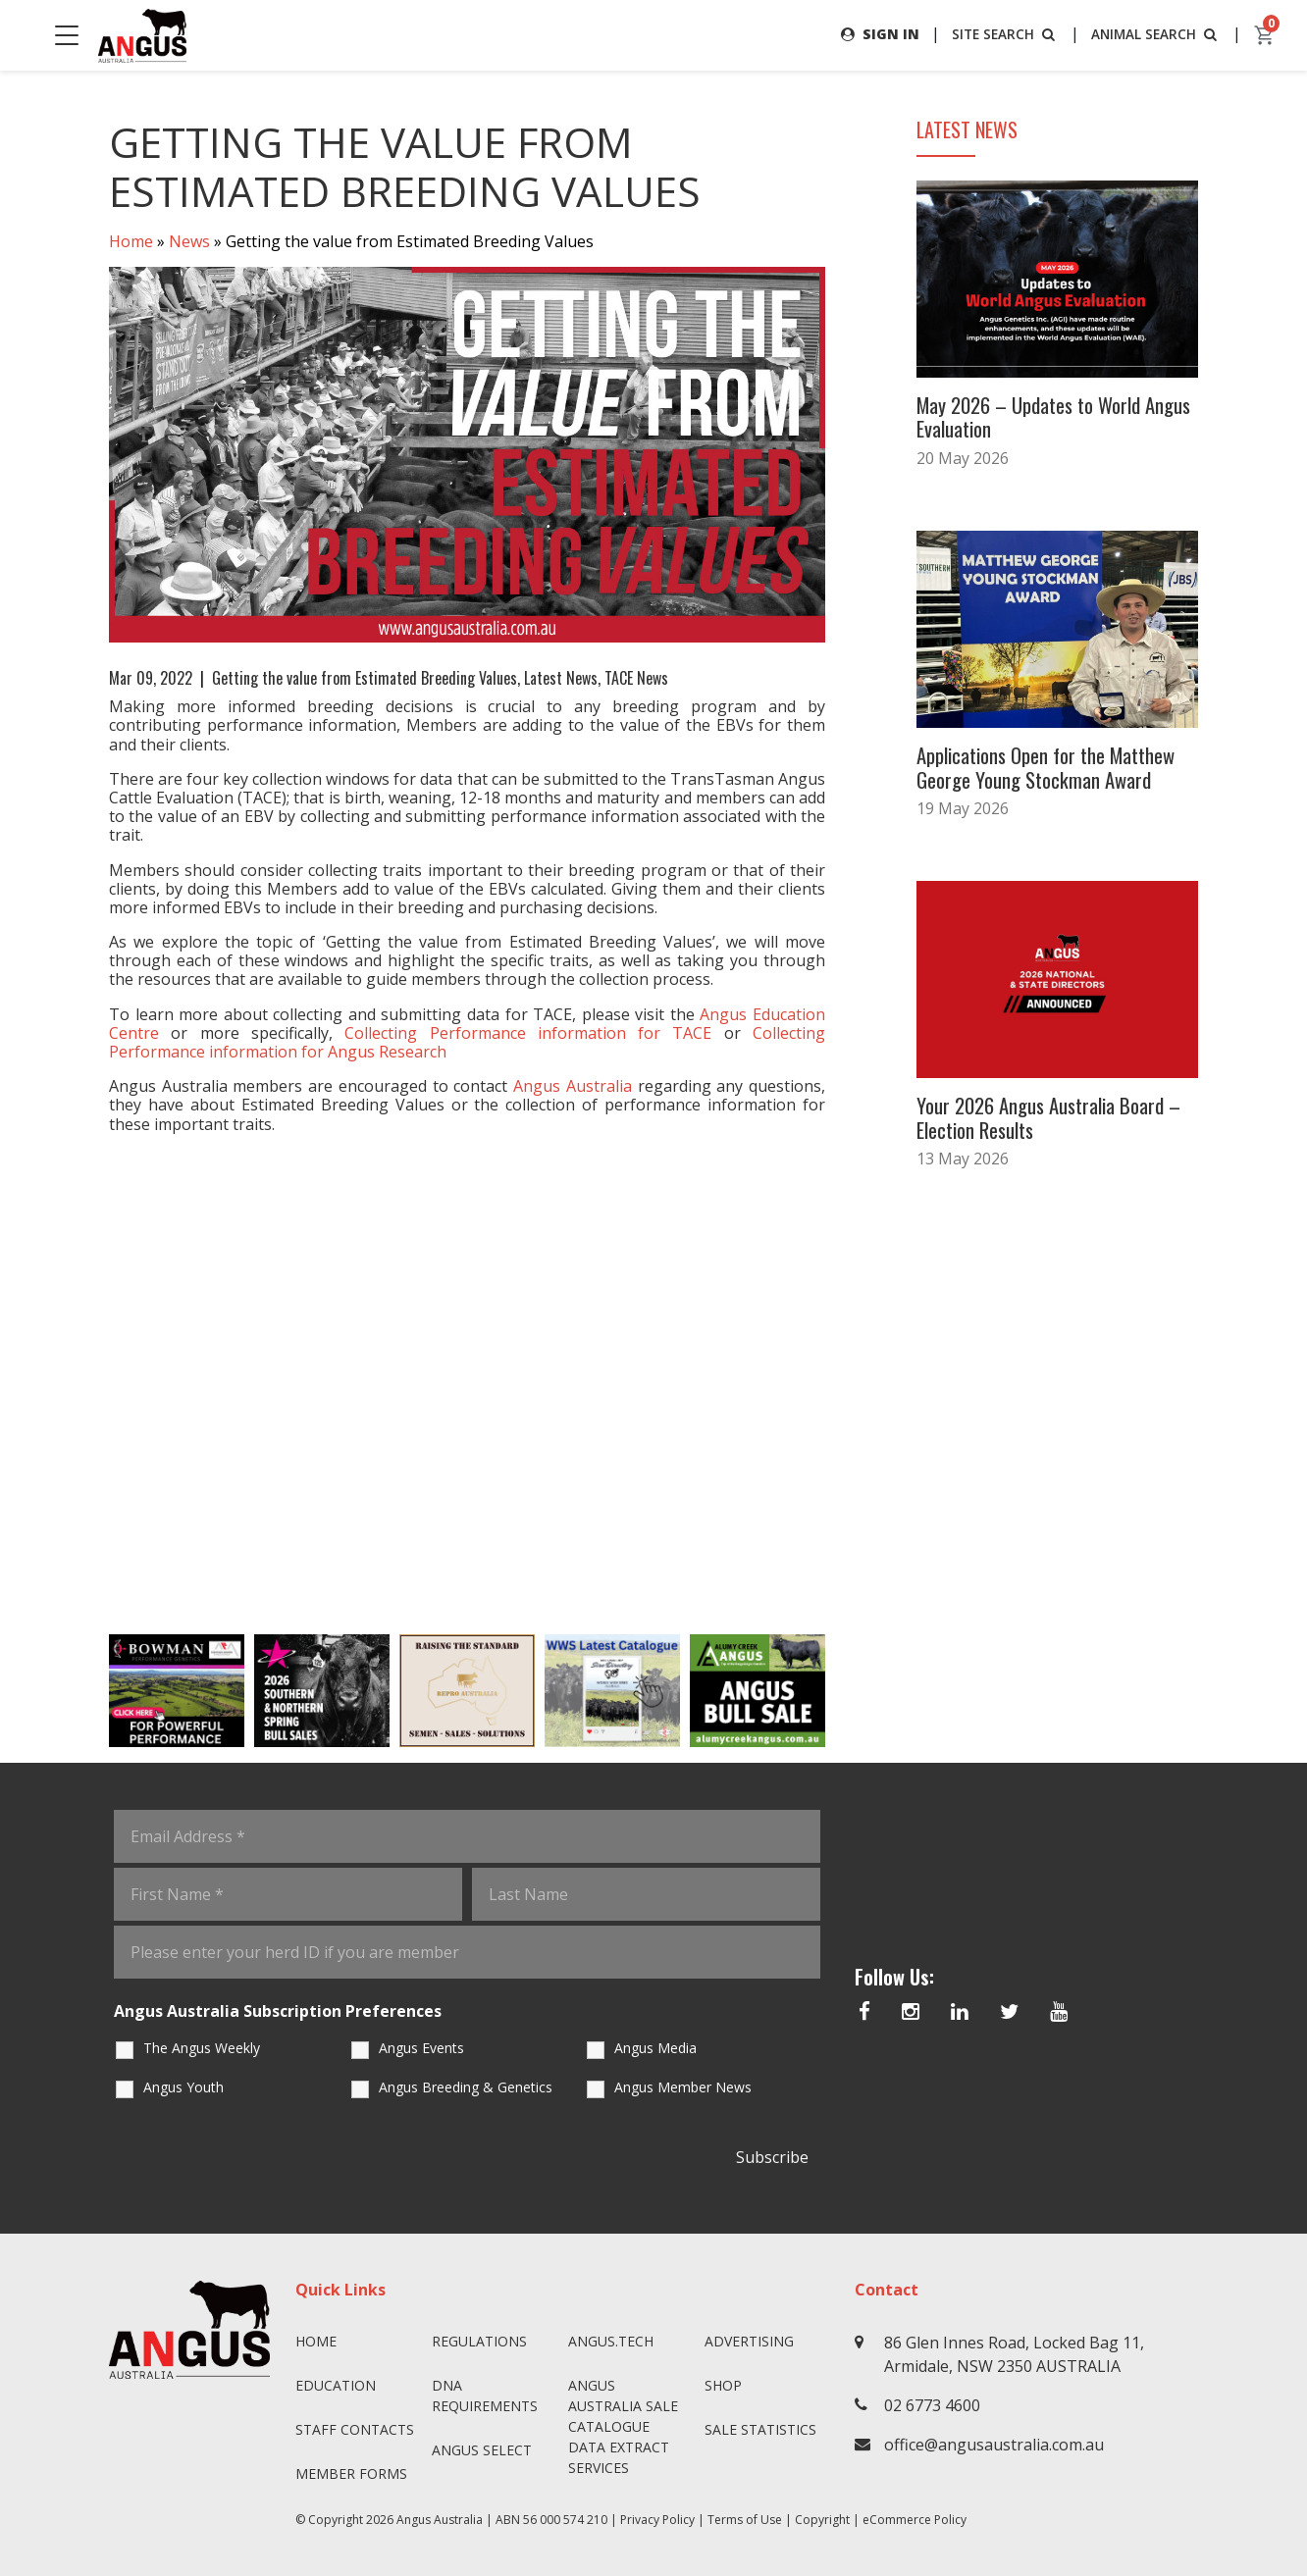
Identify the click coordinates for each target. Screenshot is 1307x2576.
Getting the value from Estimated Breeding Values (364, 678)
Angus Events (421, 2047)
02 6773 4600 (932, 2405)
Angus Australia (439, 2519)
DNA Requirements (485, 2395)
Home (131, 241)
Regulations (479, 2341)
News (189, 241)
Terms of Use (744, 2519)
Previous (89, 1690)
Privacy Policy (657, 2519)
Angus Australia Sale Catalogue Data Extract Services (623, 2426)
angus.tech (611, 2341)
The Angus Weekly (201, 2047)
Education (335, 2385)
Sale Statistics (760, 2429)
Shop (723, 2385)
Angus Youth (183, 2087)
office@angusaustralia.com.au (994, 2444)
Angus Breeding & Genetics (465, 2087)
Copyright (822, 2519)
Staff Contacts (354, 2429)
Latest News (561, 678)
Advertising (749, 2341)
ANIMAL (1154, 34)
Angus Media (655, 2047)
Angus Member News (683, 2087)
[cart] (1265, 35)
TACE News (636, 678)
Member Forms (351, 2473)
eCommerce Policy (915, 2519)
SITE (1001, 34)
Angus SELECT (482, 2450)
